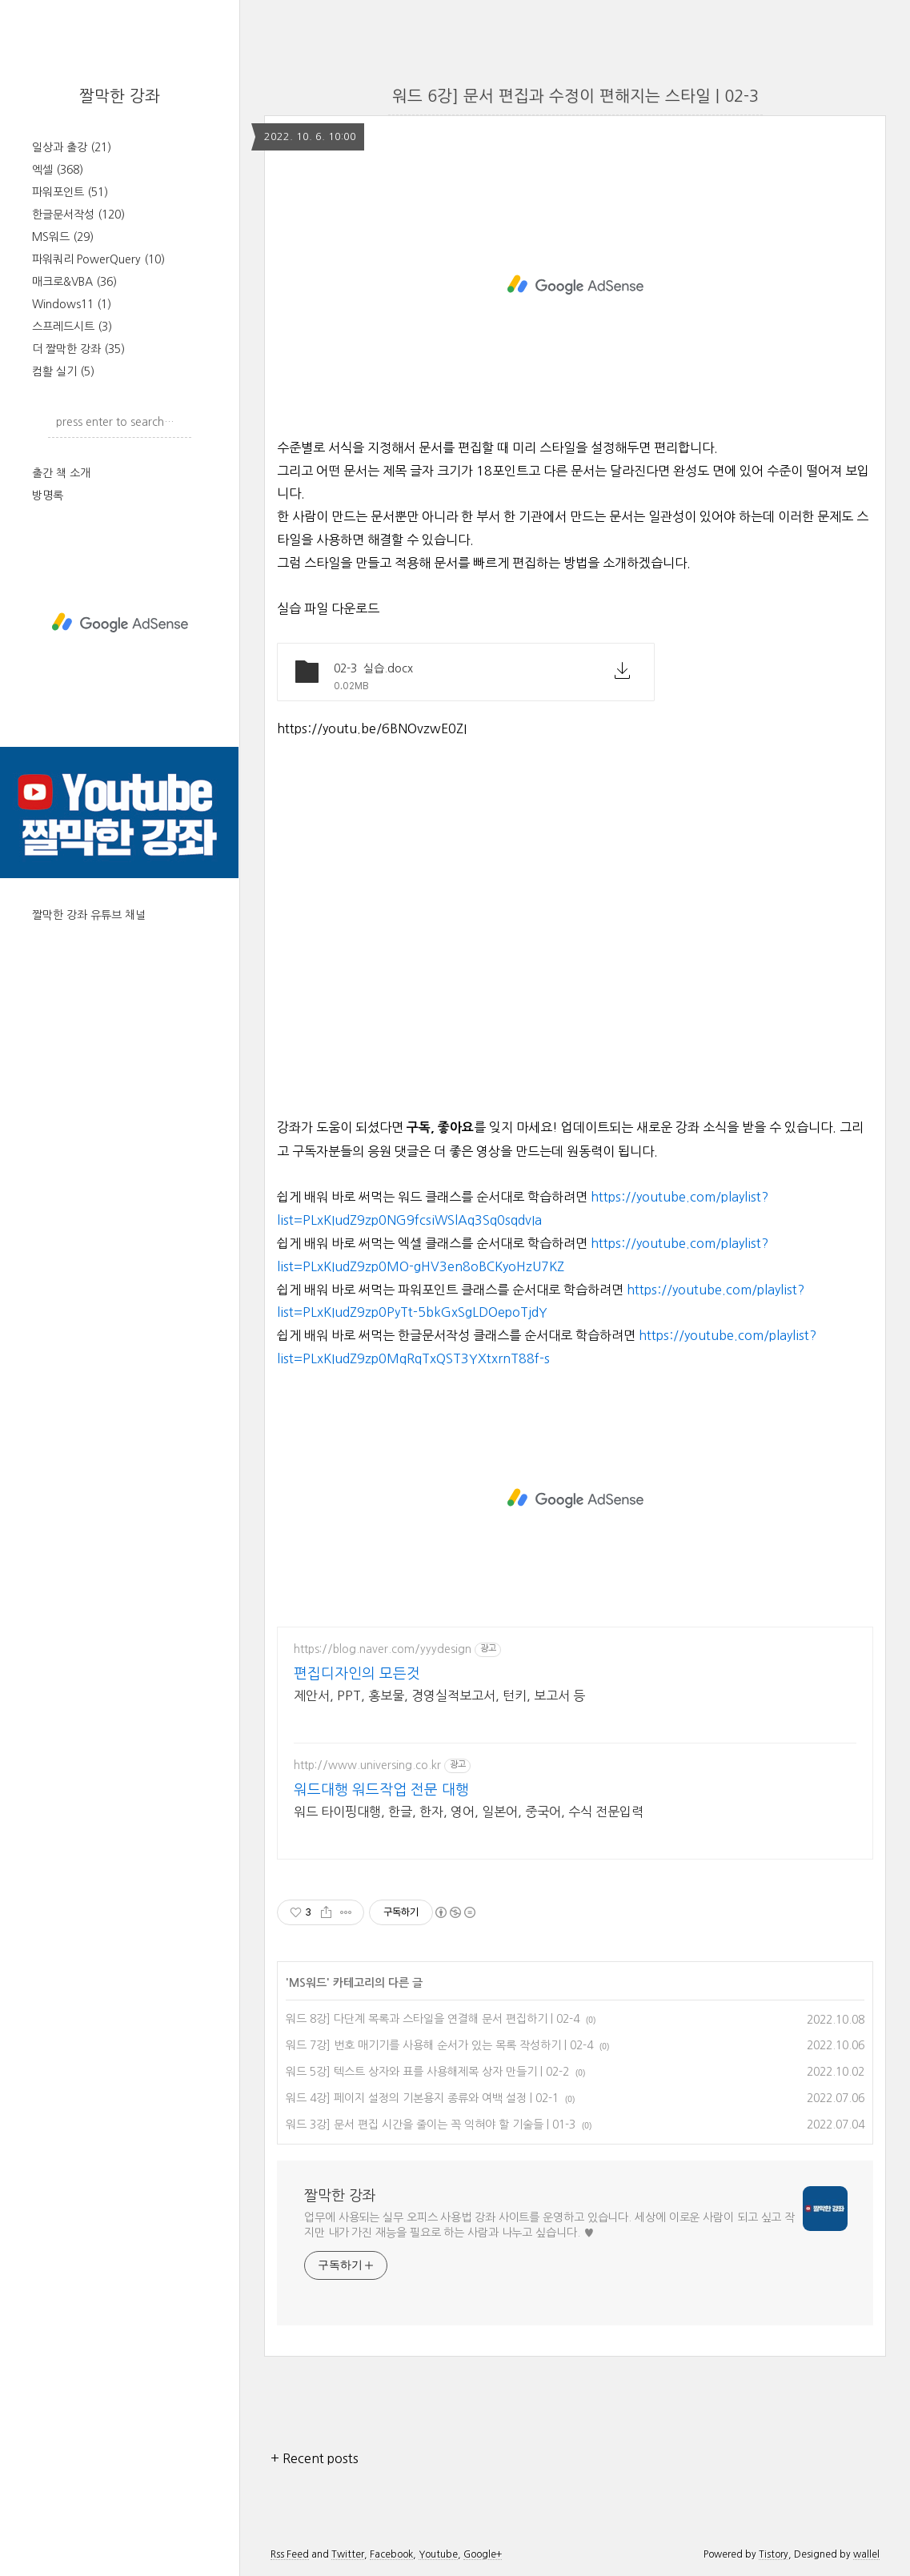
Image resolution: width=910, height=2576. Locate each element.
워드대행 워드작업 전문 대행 (381, 1790)
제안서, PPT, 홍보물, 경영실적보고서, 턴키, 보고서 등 (439, 1695)
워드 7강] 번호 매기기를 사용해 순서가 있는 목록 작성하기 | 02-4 (439, 2045)
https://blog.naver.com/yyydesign (382, 1649)
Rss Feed (290, 2554)
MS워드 (63, 237)
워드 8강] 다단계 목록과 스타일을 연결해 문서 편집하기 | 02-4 (432, 2018)
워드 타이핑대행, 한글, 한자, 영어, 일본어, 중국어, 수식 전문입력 (468, 1811)
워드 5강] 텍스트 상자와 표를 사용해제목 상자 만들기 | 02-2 (427, 2071)
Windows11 (71, 304)
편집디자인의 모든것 (357, 1674)
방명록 (47, 495)
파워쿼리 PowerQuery (98, 259)
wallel (866, 2554)
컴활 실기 (63, 371)
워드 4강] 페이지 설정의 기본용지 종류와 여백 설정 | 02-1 (422, 2098)
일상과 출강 (71, 147)
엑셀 (57, 169)
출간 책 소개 (61, 473)
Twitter (347, 2554)
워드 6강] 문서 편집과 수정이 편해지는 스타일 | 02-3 (575, 96)
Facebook (391, 2554)
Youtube (438, 2554)
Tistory (773, 2554)
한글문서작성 (78, 214)
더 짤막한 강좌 (78, 349)
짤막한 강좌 (119, 96)
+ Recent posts (315, 2458)
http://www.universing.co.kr (367, 1765)
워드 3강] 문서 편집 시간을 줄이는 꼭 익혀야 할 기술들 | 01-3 (430, 2124)
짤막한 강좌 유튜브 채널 (89, 915)
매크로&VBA (74, 281)
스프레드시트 (72, 326)
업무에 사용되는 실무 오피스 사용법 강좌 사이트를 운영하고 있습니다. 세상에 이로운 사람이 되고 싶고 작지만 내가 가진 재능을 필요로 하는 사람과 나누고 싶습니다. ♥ (549, 2225)
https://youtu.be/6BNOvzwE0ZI (372, 728)
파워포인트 (70, 192)
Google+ (482, 2554)
